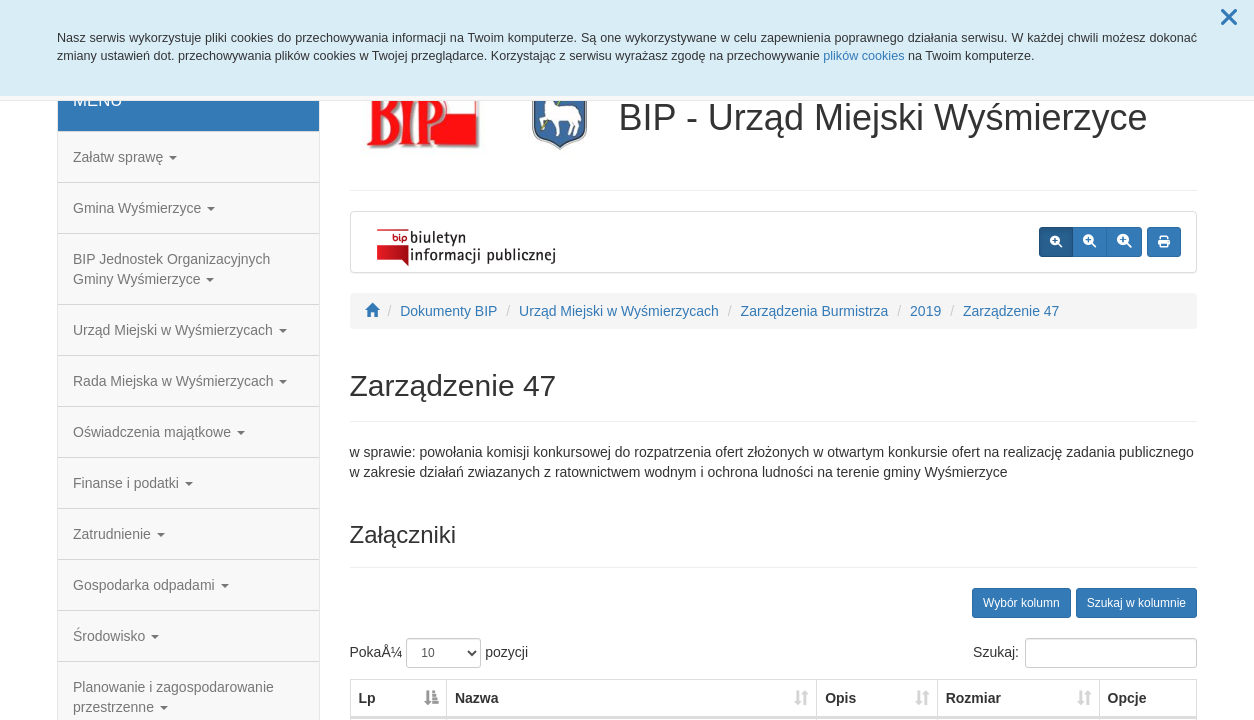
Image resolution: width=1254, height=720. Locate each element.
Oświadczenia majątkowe (159, 432)
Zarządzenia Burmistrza (815, 311)
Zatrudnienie (119, 534)
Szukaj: (1085, 653)
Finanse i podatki (133, 483)
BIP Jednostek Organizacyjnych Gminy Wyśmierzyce (171, 269)
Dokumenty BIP (448, 311)
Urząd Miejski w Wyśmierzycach (180, 330)
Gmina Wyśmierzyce (144, 208)
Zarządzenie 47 (1011, 311)
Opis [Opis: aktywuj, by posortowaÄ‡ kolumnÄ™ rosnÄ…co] (840, 698)
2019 (925, 311)
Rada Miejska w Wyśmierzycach (180, 381)
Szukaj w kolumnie (1136, 603)
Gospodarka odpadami (151, 585)
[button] (1229, 18)
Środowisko (116, 636)
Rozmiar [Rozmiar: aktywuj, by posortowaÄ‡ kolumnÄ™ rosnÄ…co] (973, 698)
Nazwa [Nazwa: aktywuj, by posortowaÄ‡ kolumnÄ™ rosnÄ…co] (477, 698)
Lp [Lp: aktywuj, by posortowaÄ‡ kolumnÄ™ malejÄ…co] (367, 698)
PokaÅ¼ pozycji (439, 653)
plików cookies (863, 56)
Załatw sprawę (125, 157)
